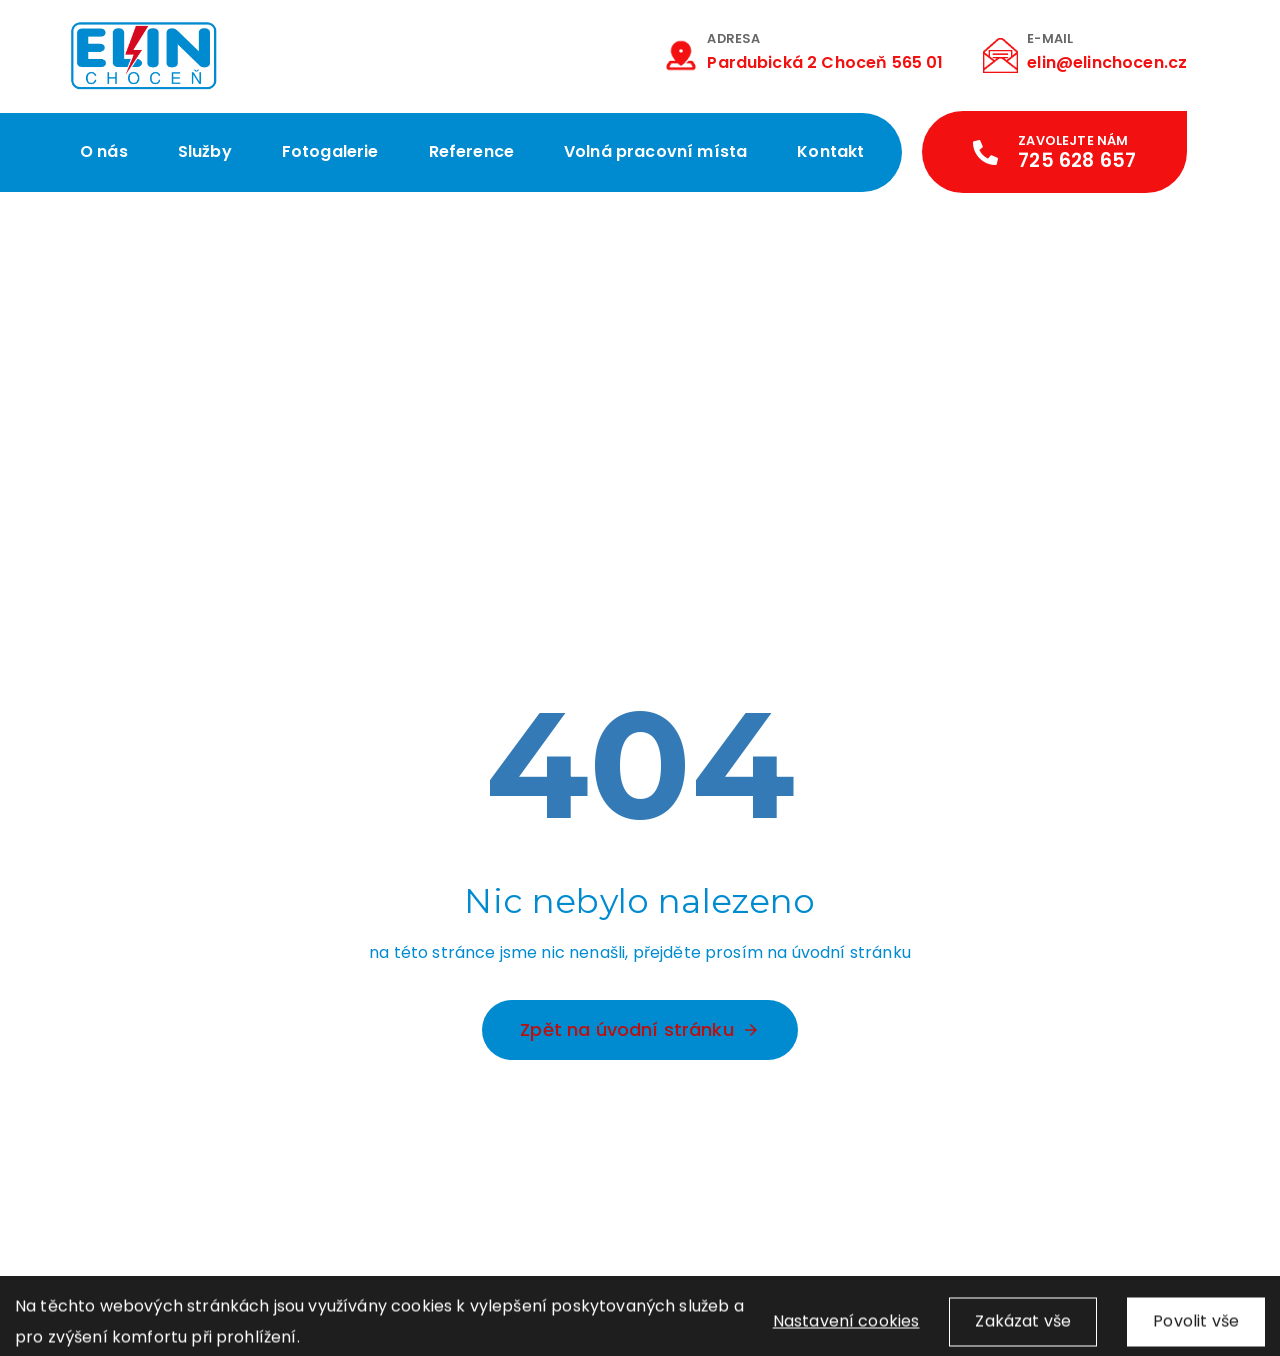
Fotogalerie (330, 151)
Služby (205, 151)
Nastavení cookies (846, 1330)
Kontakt (830, 151)
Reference (471, 151)
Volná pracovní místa (655, 151)
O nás (104, 151)
